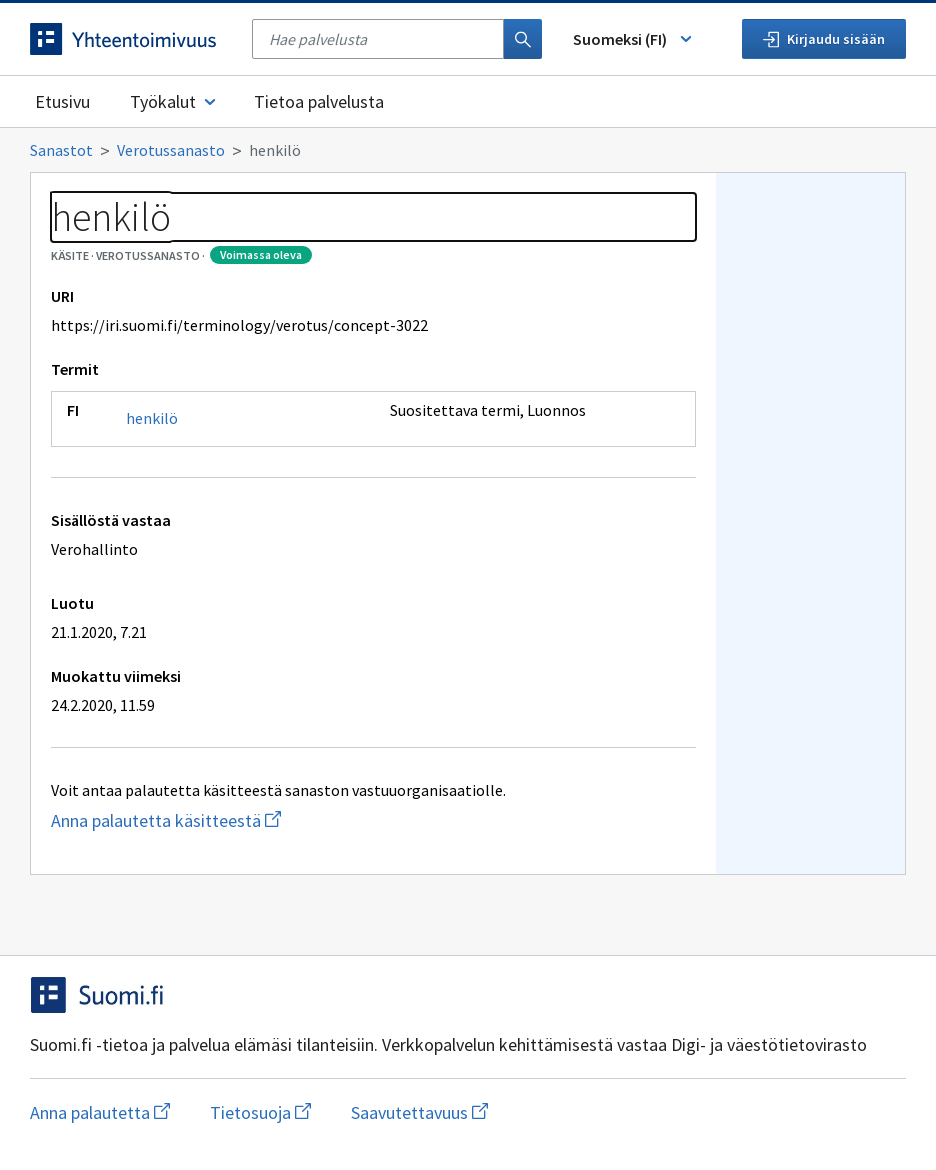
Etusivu (62, 101)
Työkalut (174, 101)
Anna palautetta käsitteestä (233, 820)
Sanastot (61, 150)
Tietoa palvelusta (319, 101)
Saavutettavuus (419, 1112)
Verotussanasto (171, 150)
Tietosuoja (260, 1112)
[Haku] (523, 39)
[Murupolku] (468, 150)
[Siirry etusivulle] (131, 39)
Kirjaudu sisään (824, 39)
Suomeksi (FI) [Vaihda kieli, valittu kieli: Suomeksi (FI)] (634, 39)
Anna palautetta (100, 1112)
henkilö (152, 418)
